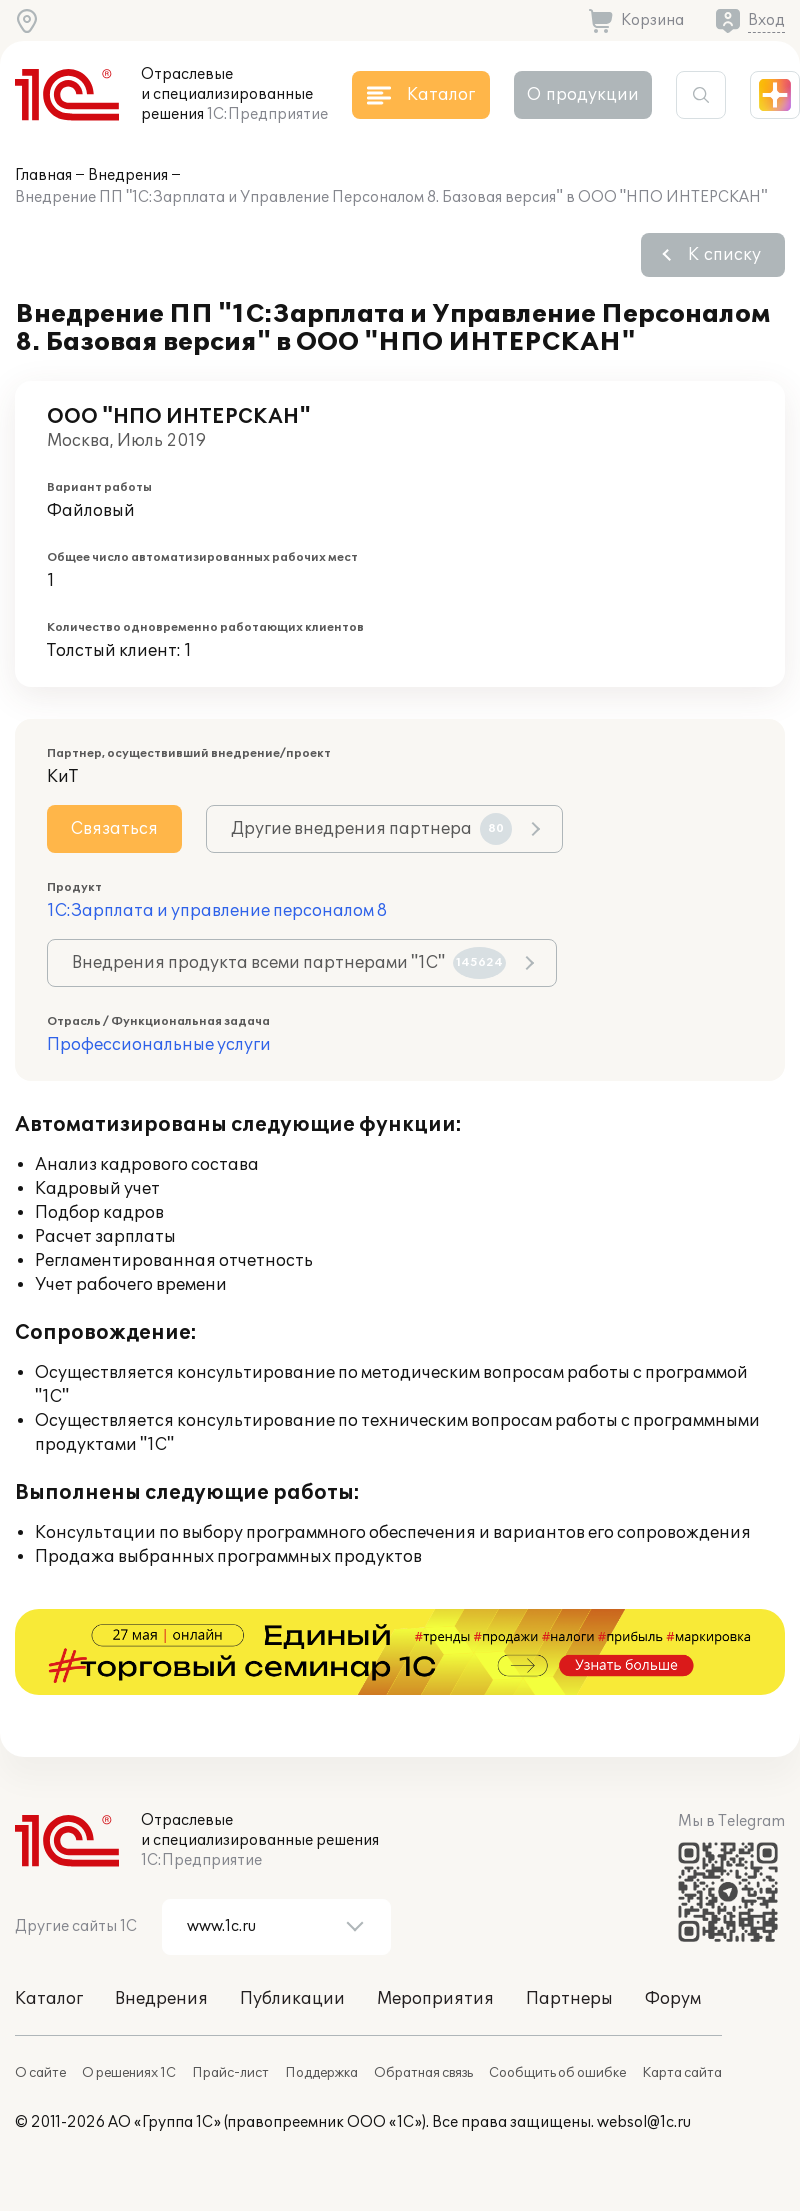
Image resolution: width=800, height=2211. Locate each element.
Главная (43, 175)
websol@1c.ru (644, 2122)
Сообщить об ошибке (557, 2073)
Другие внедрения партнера (371, 829)
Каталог (49, 1999)
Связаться (114, 829)
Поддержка (321, 2073)
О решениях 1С (129, 2073)
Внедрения (128, 175)
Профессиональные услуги (159, 1045)
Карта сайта (682, 2073)
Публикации (292, 1999)
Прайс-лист (230, 2073)
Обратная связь (423, 2073)
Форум (673, 1999)
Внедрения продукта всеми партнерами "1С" (289, 963)
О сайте (40, 2073)
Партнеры (569, 1999)
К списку (724, 255)
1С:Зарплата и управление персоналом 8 (217, 911)
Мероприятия (435, 1999)
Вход (766, 20)
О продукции (583, 95)
